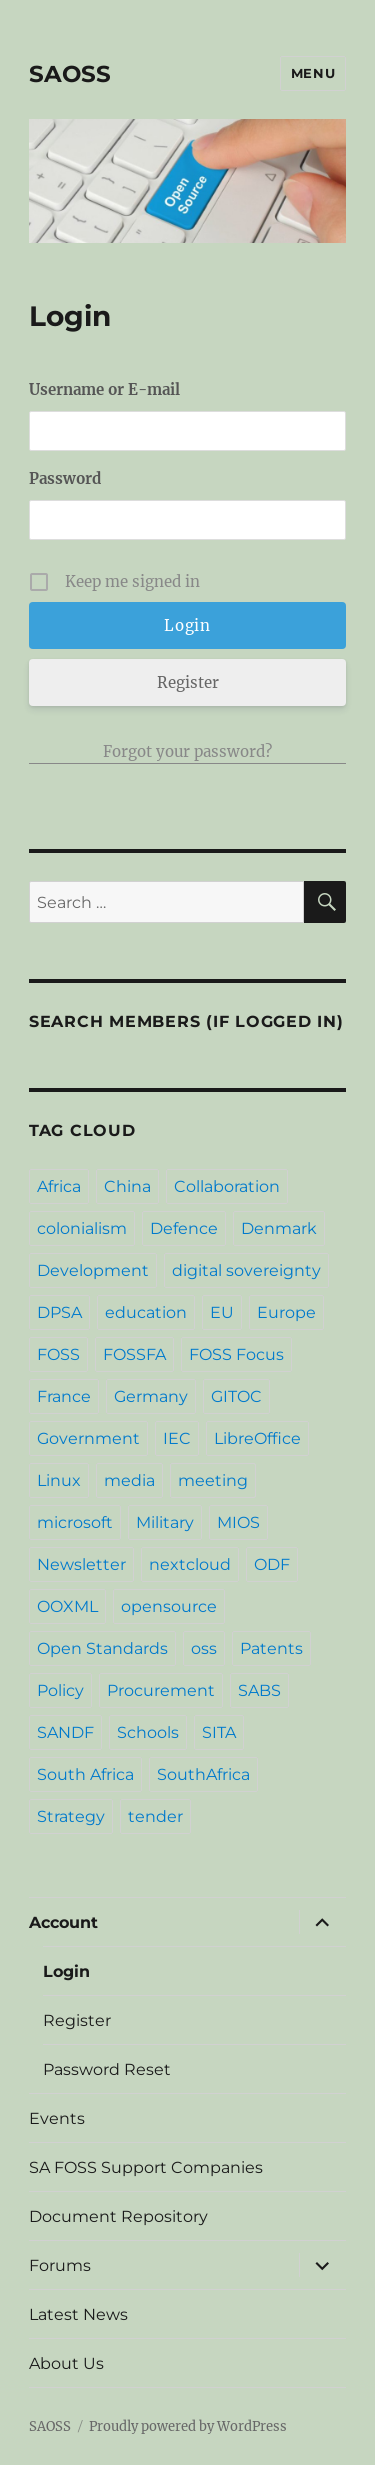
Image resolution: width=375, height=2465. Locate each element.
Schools (148, 1732)
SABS (259, 1690)
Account (63, 1922)
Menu (313, 73)
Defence (184, 1228)
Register (188, 682)
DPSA (59, 1312)
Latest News (78, 2314)
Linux (59, 1480)
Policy (60, 1690)
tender (155, 1816)
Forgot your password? (187, 751)
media (129, 1480)
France (64, 1396)
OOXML (67, 1606)
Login (66, 1971)
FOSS (58, 1354)
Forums (60, 2265)
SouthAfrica (203, 1774)
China (127, 1186)
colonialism (82, 1228)
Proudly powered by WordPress (188, 2426)
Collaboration (227, 1186)
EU (222, 1312)
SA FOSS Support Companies (146, 2167)
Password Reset (107, 2069)
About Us (66, 2363)
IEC (177, 1438)
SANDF (65, 1732)
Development (93, 1270)
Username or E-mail (104, 389)
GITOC (236, 1396)
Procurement (161, 1690)
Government (88, 1438)
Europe (286, 1312)
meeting (213, 1480)
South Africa (85, 1774)
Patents (271, 1648)
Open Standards (102, 1648)
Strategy (71, 1816)
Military (165, 1522)
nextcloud (190, 1564)
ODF (272, 1564)
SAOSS (70, 74)
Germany (151, 1396)
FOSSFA (134, 1354)
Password (65, 478)
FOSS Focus (236, 1354)
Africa (59, 1186)
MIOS (238, 1522)
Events (57, 2118)
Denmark (279, 1228)
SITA (219, 1732)
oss (204, 1648)
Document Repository (118, 2216)
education (146, 1312)
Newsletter (81, 1564)
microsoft (75, 1522)
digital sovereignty (246, 1270)
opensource (169, 1606)
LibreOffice (257, 1438)
